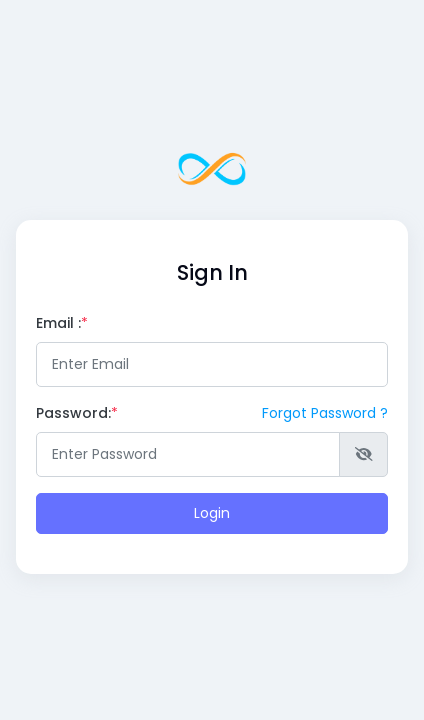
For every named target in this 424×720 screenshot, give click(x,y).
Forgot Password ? (325, 413)
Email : (58, 323)
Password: (77, 413)
